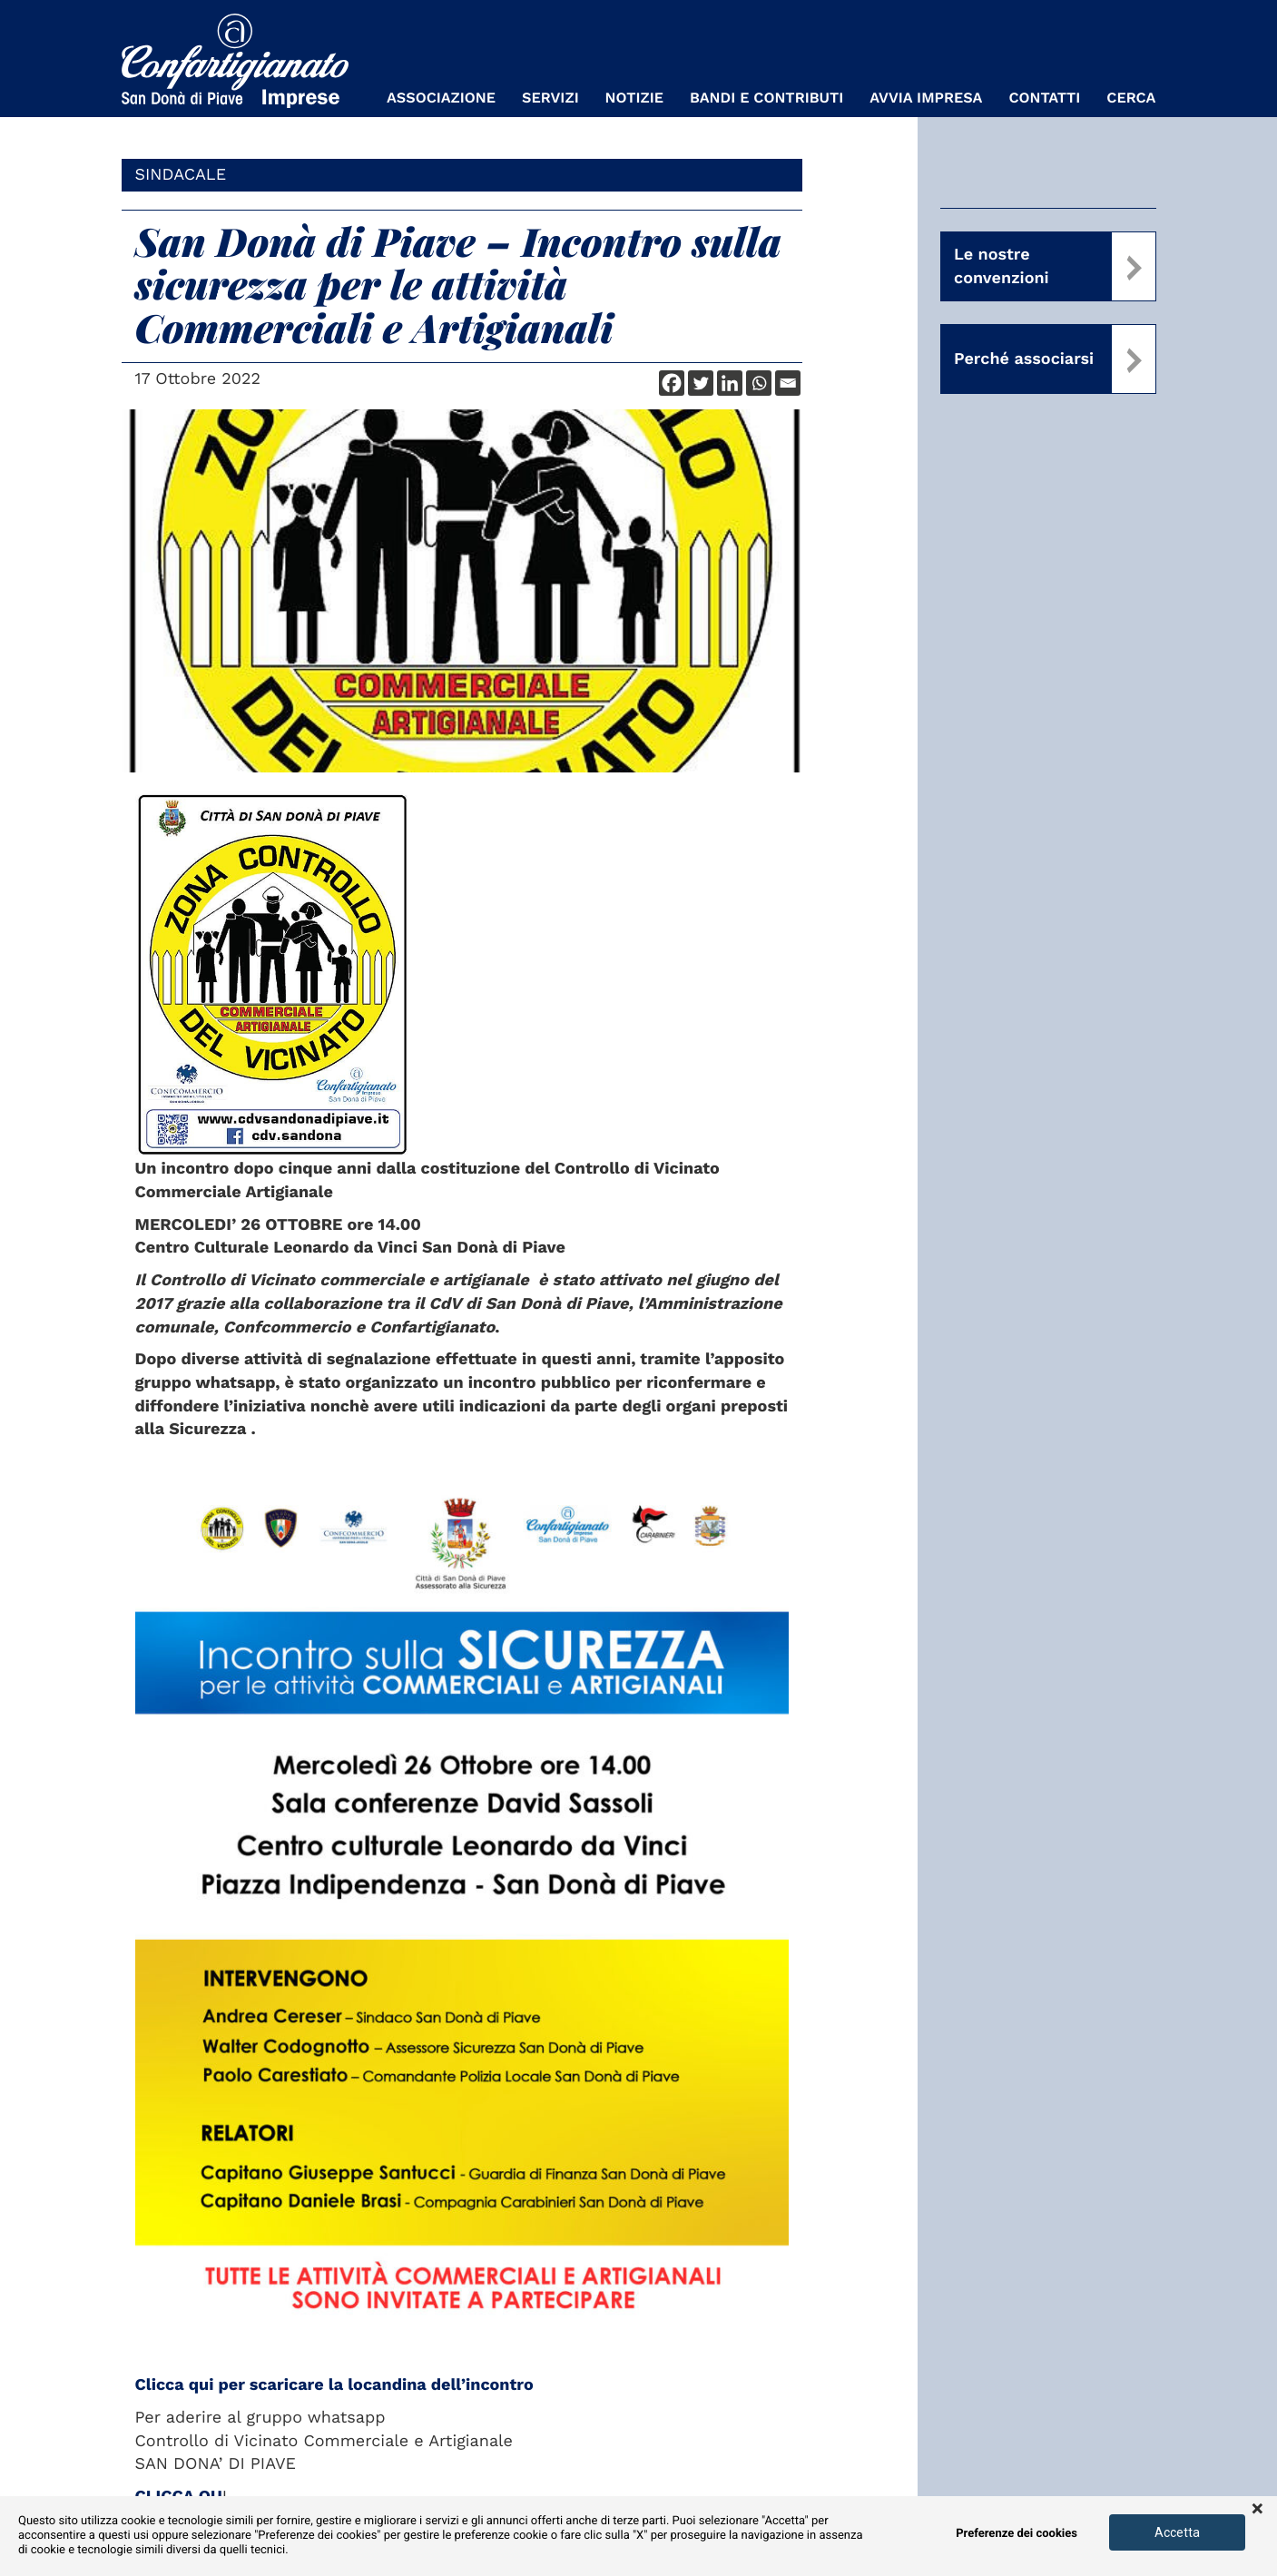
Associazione (441, 97)
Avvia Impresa (925, 97)
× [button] (1257, 2509)
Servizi (550, 97)
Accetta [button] (1177, 2532)
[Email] (788, 383)
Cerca (1130, 97)
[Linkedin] (729, 383)
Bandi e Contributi (766, 97)
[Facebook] (671, 383)
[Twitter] (700, 383)
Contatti (1044, 97)
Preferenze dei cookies (1016, 2534)
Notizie (634, 97)
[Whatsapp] (758, 383)
